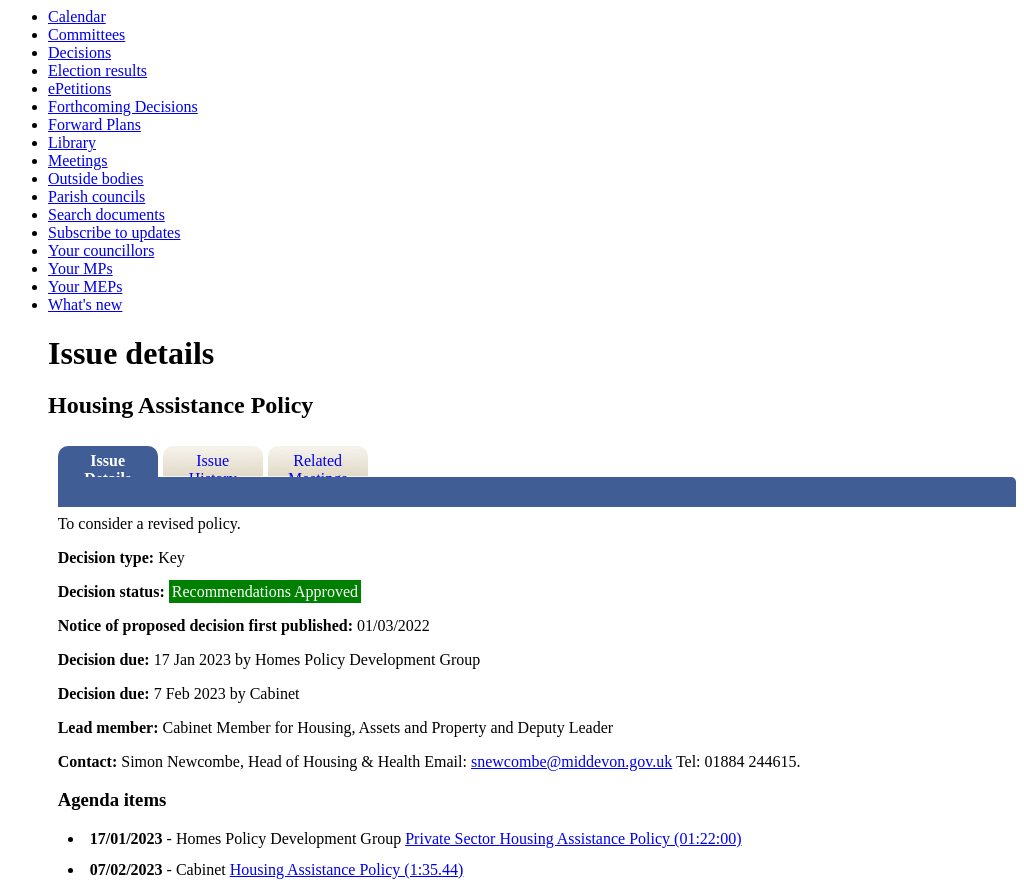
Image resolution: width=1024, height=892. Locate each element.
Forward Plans (94, 124)
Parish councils (96, 196)
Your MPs (80, 268)
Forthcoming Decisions (123, 106)
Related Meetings (318, 464)
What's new (85, 304)
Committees (86, 34)
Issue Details (107, 464)
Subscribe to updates (114, 232)
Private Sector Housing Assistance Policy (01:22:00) (573, 838)
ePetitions (79, 88)
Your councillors (101, 250)
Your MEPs (85, 286)
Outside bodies (96, 178)
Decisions (79, 52)
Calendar (77, 16)
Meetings (78, 160)
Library (72, 142)
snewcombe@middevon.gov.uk (571, 761)
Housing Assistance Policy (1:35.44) (347, 869)
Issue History (213, 464)
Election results (97, 70)
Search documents (106, 214)
